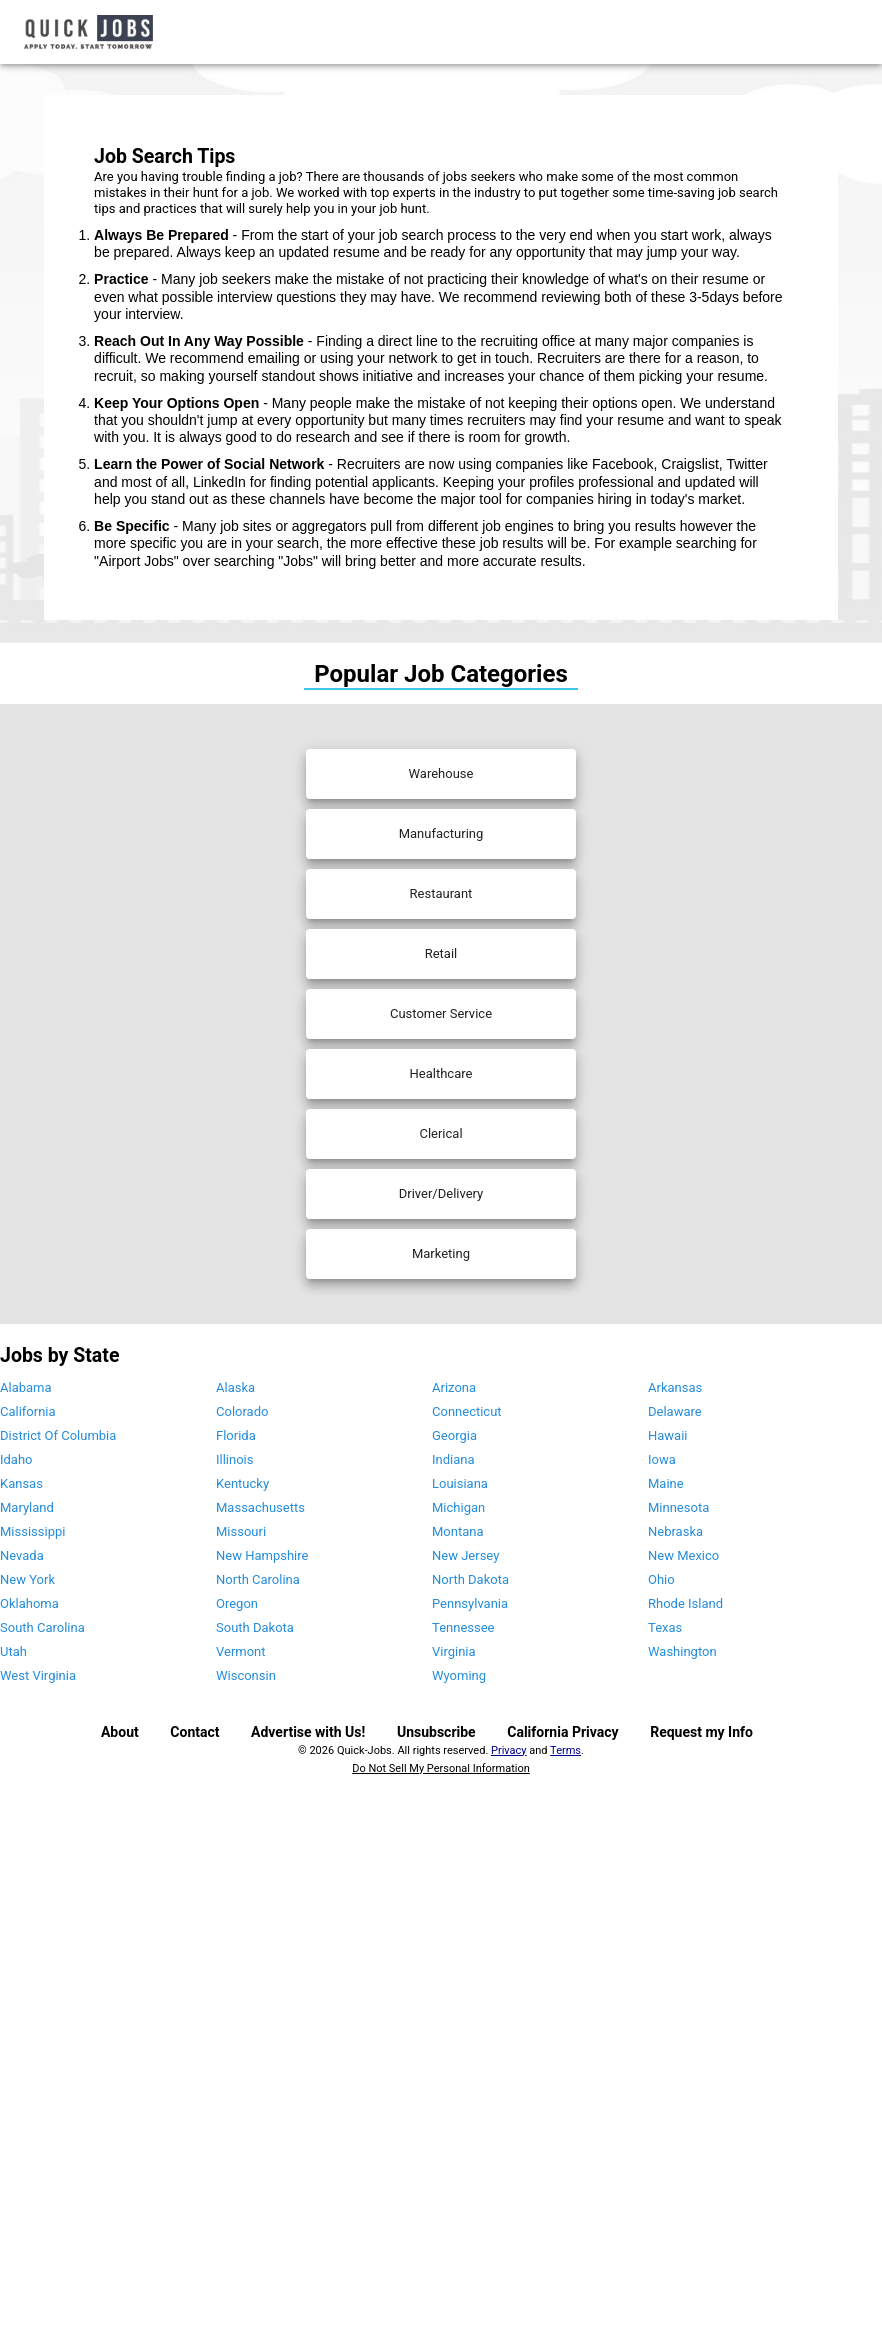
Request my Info (701, 1732)
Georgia (454, 1435)
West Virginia (38, 1675)
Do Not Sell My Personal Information (441, 1768)
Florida (236, 1435)
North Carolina (258, 1579)
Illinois (234, 1459)
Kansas (21, 1483)
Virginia (454, 1651)
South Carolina (42, 1627)
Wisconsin (246, 1675)
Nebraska (675, 1531)
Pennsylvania (470, 1603)
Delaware (675, 1411)
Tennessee (463, 1627)
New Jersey (465, 1555)
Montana (458, 1531)
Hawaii (668, 1435)
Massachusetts (260, 1507)
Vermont (241, 1651)
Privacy (509, 1750)
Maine (666, 1483)
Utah (13, 1651)
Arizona (454, 1387)
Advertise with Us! (308, 1732)
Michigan (458, 1507)
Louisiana (460, 1483)
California (28, 1411)
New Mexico (683, 1555)
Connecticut (467, 1411)
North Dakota (470, 1579)
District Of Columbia (58, 1435)
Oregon (237, 1603)
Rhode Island (685, 1603)
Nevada (22, 1555)
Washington (682, 1651)
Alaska (235, 1387)
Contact (194, 1732)
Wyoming (459, 1675)
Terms (565, 1750)
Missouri (241, 1531)
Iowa (662, 1459)
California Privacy (562, 1732)
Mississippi (32, 1531)
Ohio (661, 1579)
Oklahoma (29, 1603)
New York (27, 1579)
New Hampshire (262, 1555)
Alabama (26, 1387)
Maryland (27, 1507)
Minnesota (678, 1507)
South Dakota (255, 1627)
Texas (665, 1627)
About (120, 1732)
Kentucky (242, 1483)
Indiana (453, 1459)
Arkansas (675, 1387)
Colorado (242, 1411)
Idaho (16, 1459)
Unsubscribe (436, 1732)
